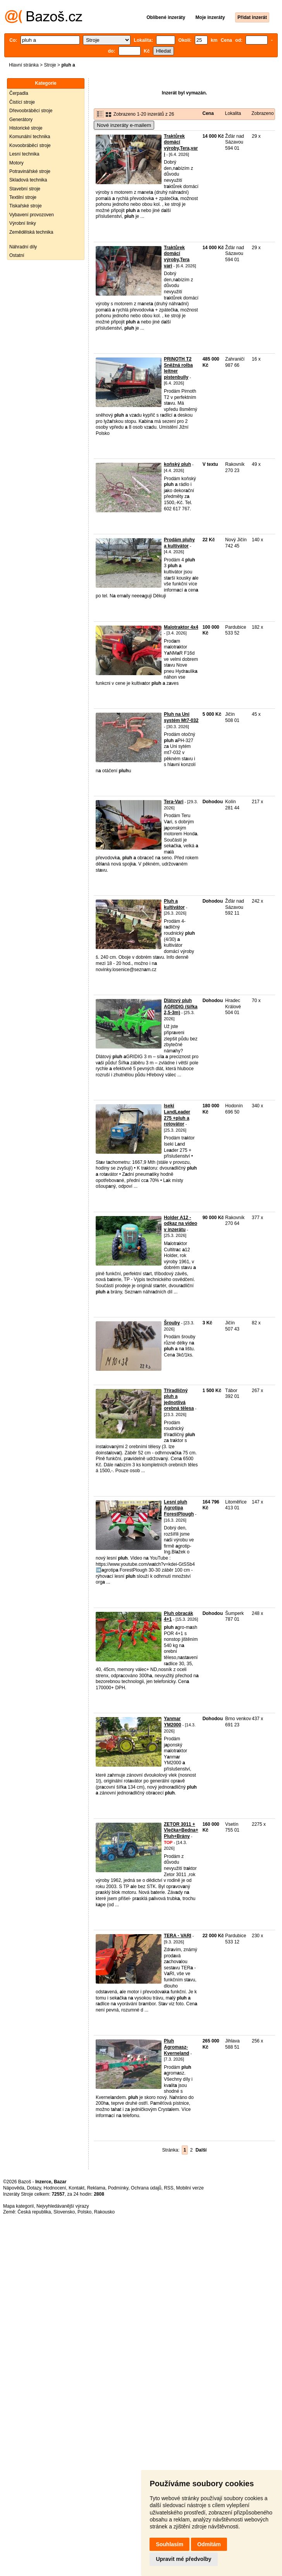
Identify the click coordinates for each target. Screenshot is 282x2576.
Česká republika (34, 2212)
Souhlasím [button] (169, 2544)
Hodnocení (55, 2188)
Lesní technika (24, 154)
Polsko (84, 2212)
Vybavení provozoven (31, 214)
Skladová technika (28, 180)
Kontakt (76, 2188)
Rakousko (104, 2212)
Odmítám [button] (209, 2544)
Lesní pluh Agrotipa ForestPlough (179, 1508)
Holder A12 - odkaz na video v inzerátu (180, 1223)
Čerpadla (18, 93)
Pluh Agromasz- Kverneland (176, 2047)
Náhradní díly (23, 247)
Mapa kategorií (18, 2206)
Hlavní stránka (24, 65)
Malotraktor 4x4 (181, 627)
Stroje (50, 65)
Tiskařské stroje (25, 206)
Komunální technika (29, 136)
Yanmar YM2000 (172, 1722)
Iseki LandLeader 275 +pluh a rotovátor (177, 1115)
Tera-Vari (173, 801)
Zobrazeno (262, 113)
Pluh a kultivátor (174, 904)
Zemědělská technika (31, 232)
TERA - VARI (177, 1935)
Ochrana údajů (146, 2188)
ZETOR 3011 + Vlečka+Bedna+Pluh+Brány (181, 1830)
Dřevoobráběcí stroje (30, 110)
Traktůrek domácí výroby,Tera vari (176, 257)
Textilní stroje (22, 197)
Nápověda (13, 2188)
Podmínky (118, 2188)
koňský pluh (177, 464)
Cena (207, 113)
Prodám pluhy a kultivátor (179, 543)
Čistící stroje (22, 102)
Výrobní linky (22, 223)
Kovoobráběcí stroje (30, 145)
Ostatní (16, 255)
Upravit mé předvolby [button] (183, 2559)
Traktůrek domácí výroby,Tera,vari (181, 145)
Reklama (96, 2188)
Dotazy (34, 2188)
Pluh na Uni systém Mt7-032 (181, 717)
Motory (16, 163)
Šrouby (172, 1323)
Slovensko (64, 2212)
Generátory (21, 119)
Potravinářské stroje (29, 171)
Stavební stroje (24, 189)
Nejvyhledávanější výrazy (62, 2206)
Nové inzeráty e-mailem (124, 125)
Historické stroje (25, 128)
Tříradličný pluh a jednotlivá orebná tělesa (179, 1399)
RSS (169, 2188)
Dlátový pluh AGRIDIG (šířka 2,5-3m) (181, 1006)
